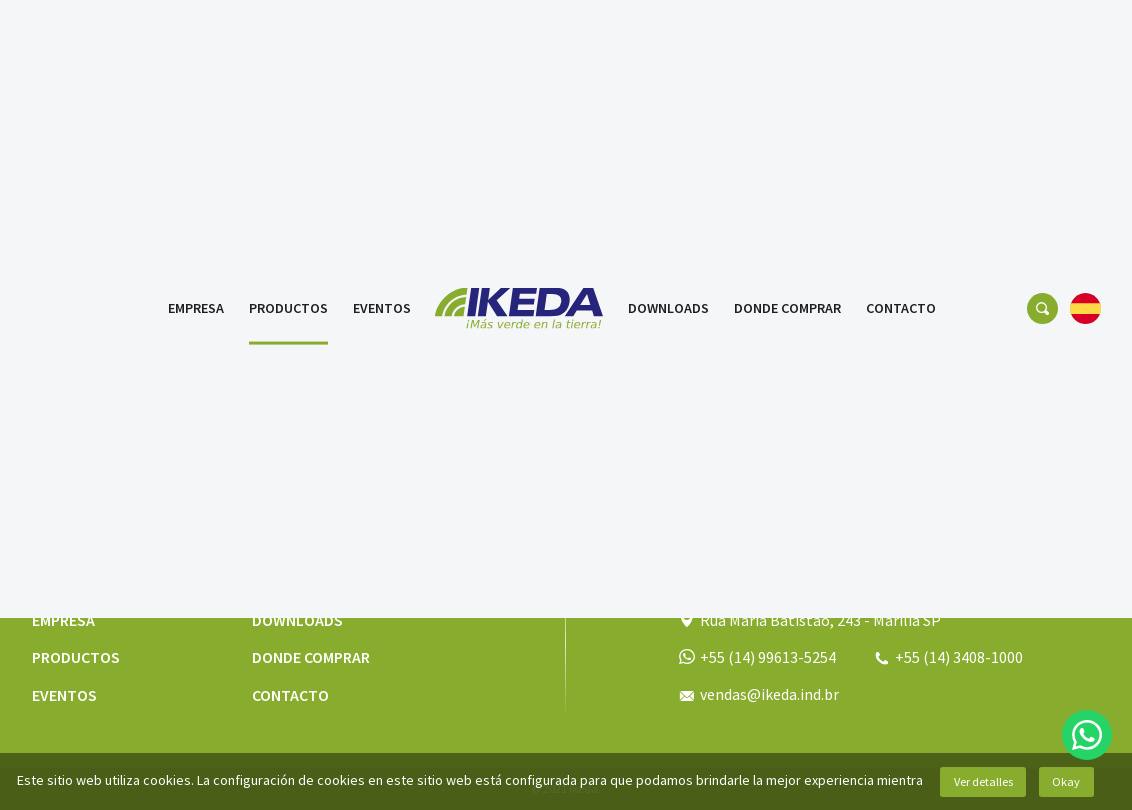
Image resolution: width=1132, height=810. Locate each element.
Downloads (668, 35)
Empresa (196, 35)
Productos (288, 35)
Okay (1066, 781)
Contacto (901, 35)
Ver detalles (983, 781)
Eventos (382, 35)
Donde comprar (787, 35)
